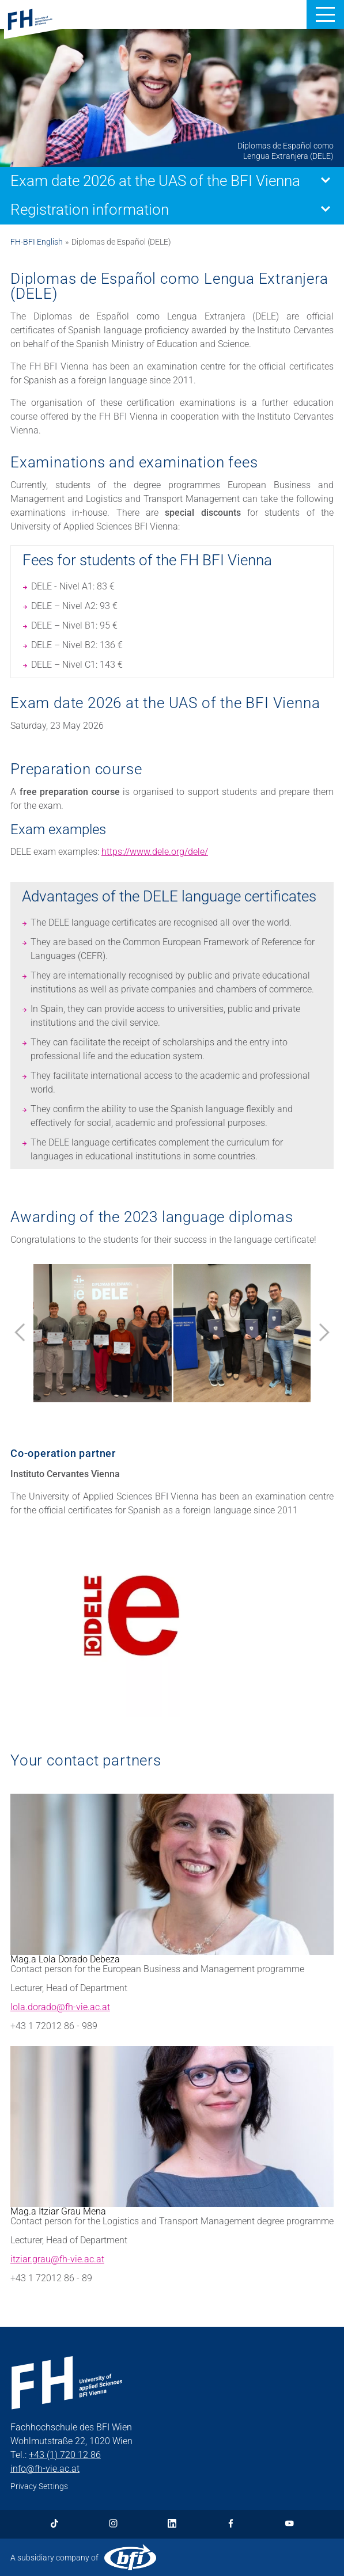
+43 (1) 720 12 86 (65, 2454)
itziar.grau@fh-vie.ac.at (57, 2259)
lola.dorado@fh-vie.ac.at (60, 2007)
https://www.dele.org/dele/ (154, 851)
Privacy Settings (39, 2486)
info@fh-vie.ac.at (45, 2468)
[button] (325, 14)
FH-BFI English (36, 241)
